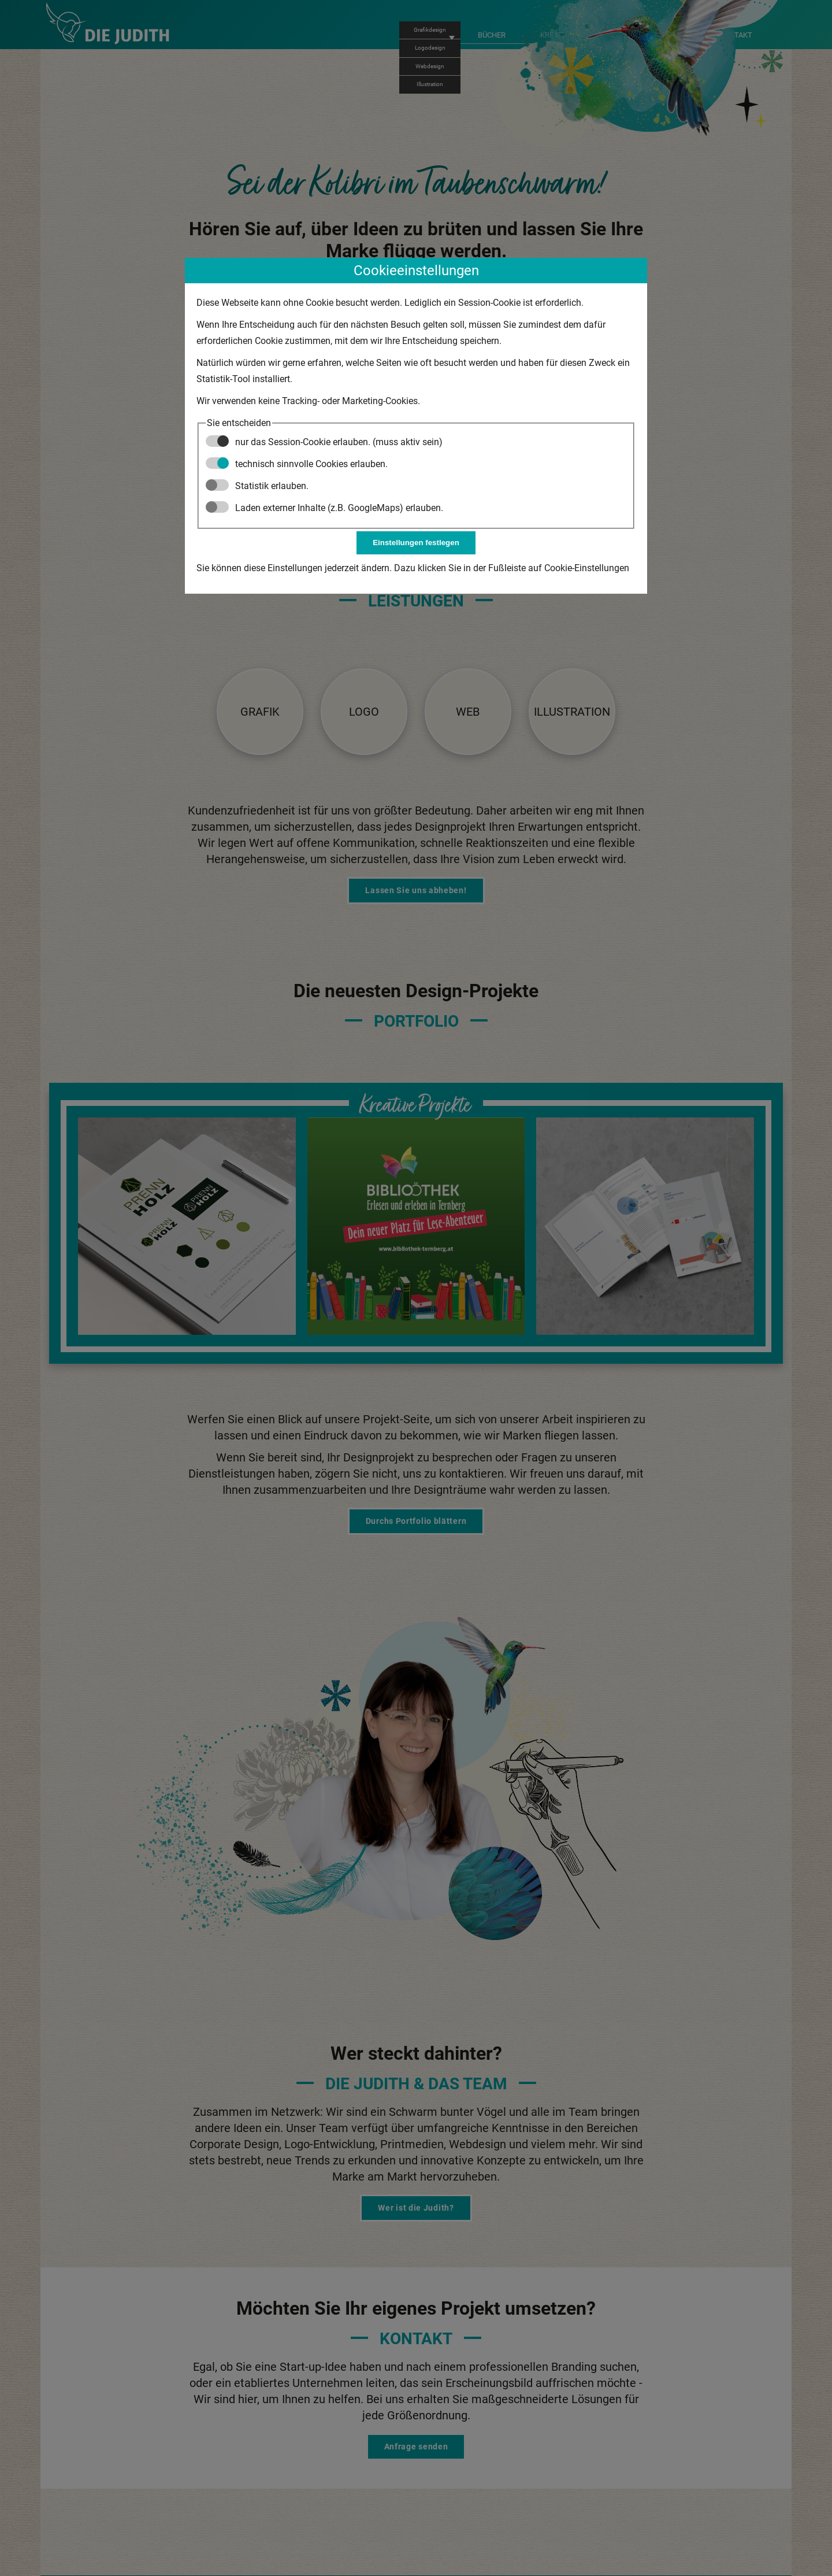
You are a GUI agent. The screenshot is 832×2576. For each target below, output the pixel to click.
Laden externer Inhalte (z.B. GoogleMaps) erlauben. (324, 507)
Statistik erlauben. (257, 485)
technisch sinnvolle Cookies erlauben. (297, 463)
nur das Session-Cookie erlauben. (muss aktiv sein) (324, 441)
